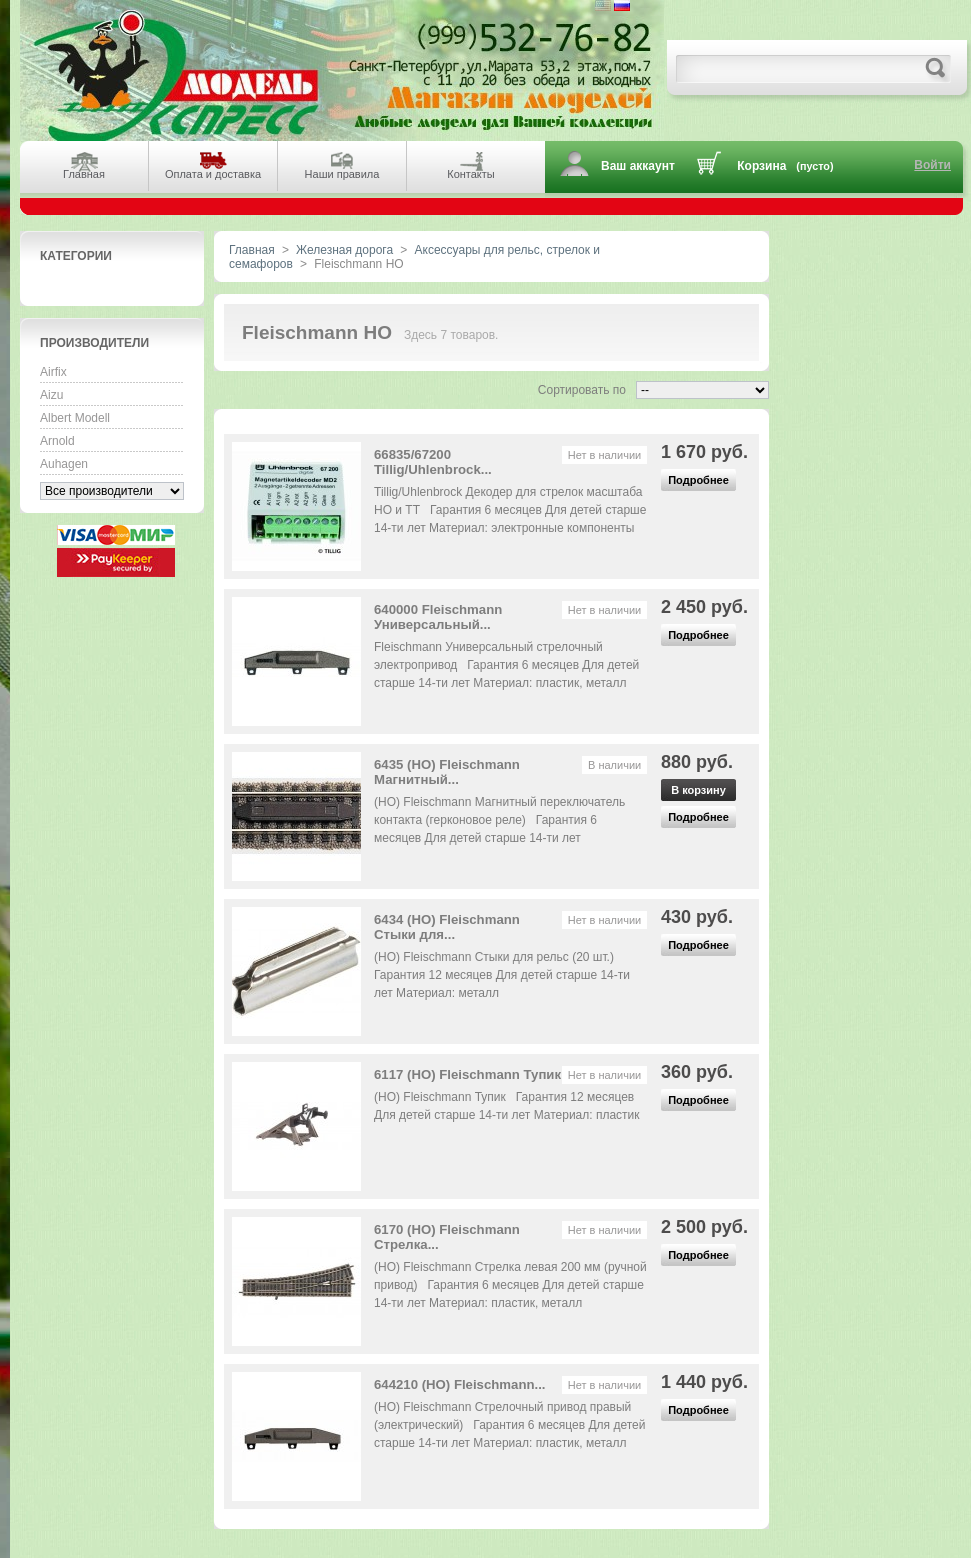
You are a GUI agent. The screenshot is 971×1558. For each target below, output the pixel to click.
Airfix (53, 372)
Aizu (51, 395)
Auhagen (64, 464)
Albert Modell (75, 418)
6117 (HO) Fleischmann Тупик (467, 1074)
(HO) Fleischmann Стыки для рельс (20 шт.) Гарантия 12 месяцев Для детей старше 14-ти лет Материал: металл (502, 975)
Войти (932, 165)
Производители (94, 343)
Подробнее (698, 480)
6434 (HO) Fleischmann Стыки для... (447, 927)
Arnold (57, 441)
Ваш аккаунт (638, 166)
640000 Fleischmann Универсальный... (438, 617)
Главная (252, 250)
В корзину (698, 790)
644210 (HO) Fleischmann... (460, 1384)
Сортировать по (582, 390)
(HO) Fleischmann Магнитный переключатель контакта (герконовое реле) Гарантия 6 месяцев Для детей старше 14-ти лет (499, 820)
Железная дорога (344, 250)
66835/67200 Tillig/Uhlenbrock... (433, 462)
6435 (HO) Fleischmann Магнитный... (447, 772)
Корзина (761, 166)
